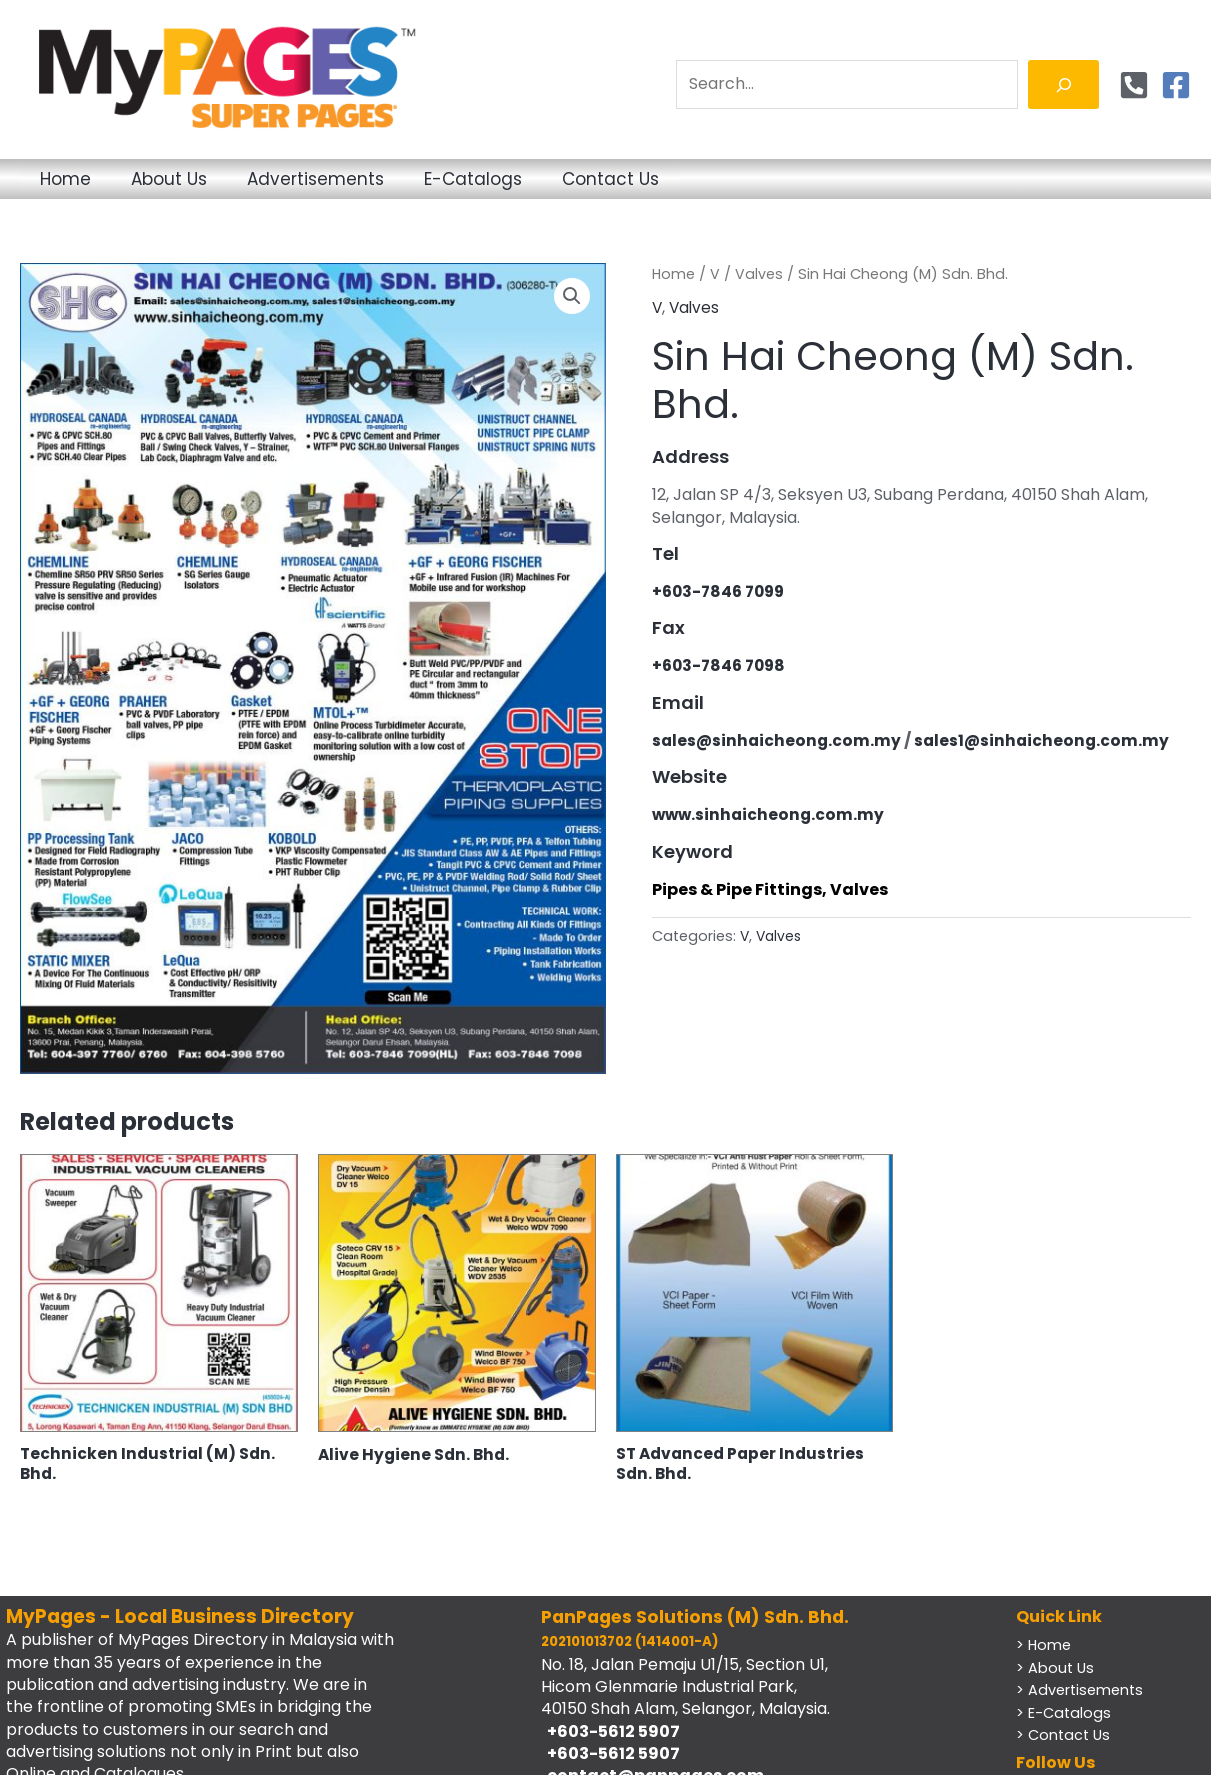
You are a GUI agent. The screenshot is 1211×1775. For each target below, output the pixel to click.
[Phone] (1134, 85)
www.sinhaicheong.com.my (770, 814)
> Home (1044, 1646)
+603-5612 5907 (610, 1733)
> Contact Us (1065, 1736)
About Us (214, 179)
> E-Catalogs (1064, 1714)
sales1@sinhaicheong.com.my (1047, 740)
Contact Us (745, 179)
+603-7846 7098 (722, 665)
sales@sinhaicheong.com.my (778, 740)
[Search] (1063, 84)
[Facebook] (1176, 85)
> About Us (1056, 1669)
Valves (760, 274)
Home (80, 179)
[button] (572, 297)
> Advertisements (1082, 1691)
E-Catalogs (578, 179)
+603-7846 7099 (722, 591)
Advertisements (390, 179)
